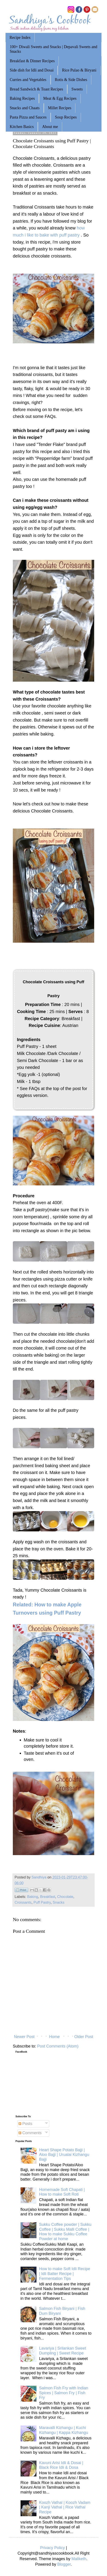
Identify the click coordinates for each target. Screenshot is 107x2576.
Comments (30, 2133)
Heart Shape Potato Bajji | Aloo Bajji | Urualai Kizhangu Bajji (64, 2155)
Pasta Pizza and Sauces (28, 117)
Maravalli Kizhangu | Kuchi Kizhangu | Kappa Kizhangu (63, 2430)
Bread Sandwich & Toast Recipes (36, 89)
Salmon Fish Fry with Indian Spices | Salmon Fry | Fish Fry (63, 2393)
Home (54, 2036)
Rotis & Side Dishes (71, 79)
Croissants (23, 1902)
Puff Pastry (42, 1902)
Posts (25, 2123)
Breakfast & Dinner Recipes (32, 61)
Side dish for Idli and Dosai (32, 70)
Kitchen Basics (22, 126)
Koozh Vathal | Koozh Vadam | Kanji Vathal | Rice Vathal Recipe (64, 2507)
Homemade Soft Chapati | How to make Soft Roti (62, 2192)
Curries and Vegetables (28, 79)
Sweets (77, 89)
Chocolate (65, 1897)
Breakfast (47, 1897)
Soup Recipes (66, 117)
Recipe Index (20, 37)
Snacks (58, 1902)
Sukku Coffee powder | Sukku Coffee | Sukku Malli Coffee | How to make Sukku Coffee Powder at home (65, 2231)
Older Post (83, 2036)
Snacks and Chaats (25, 108)
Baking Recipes (22, 98)
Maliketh (78, 2559)
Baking (32, 1897)
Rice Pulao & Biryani (79, 70)
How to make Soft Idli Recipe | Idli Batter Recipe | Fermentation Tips (64, 2274)
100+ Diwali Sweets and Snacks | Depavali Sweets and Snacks (53, 49)
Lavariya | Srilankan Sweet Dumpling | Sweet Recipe (62, 2350)
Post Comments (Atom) (57, 2046)
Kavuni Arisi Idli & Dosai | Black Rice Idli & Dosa (61, 2465)
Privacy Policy (52, 2548)
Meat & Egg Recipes (59, 98)
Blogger (64, 2564)
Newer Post (24, 2036)
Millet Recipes (59, 108)
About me (50, 126)
